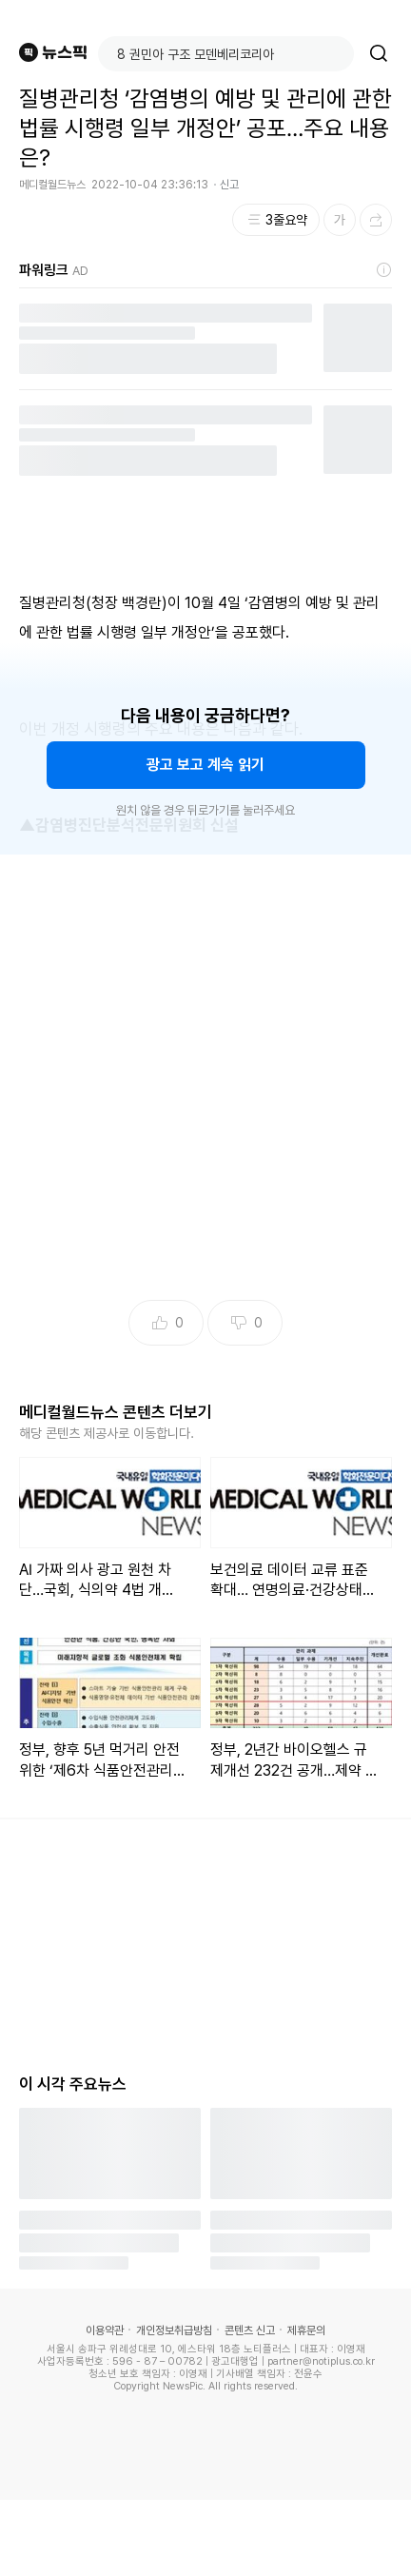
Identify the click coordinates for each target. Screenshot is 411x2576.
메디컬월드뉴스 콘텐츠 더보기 (115, 1412)
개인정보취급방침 (174, 2330)
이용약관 (105, 2330)
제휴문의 (306, 2330)
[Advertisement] (205, 1082)
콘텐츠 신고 (250, 2330)
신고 (229, 184)
